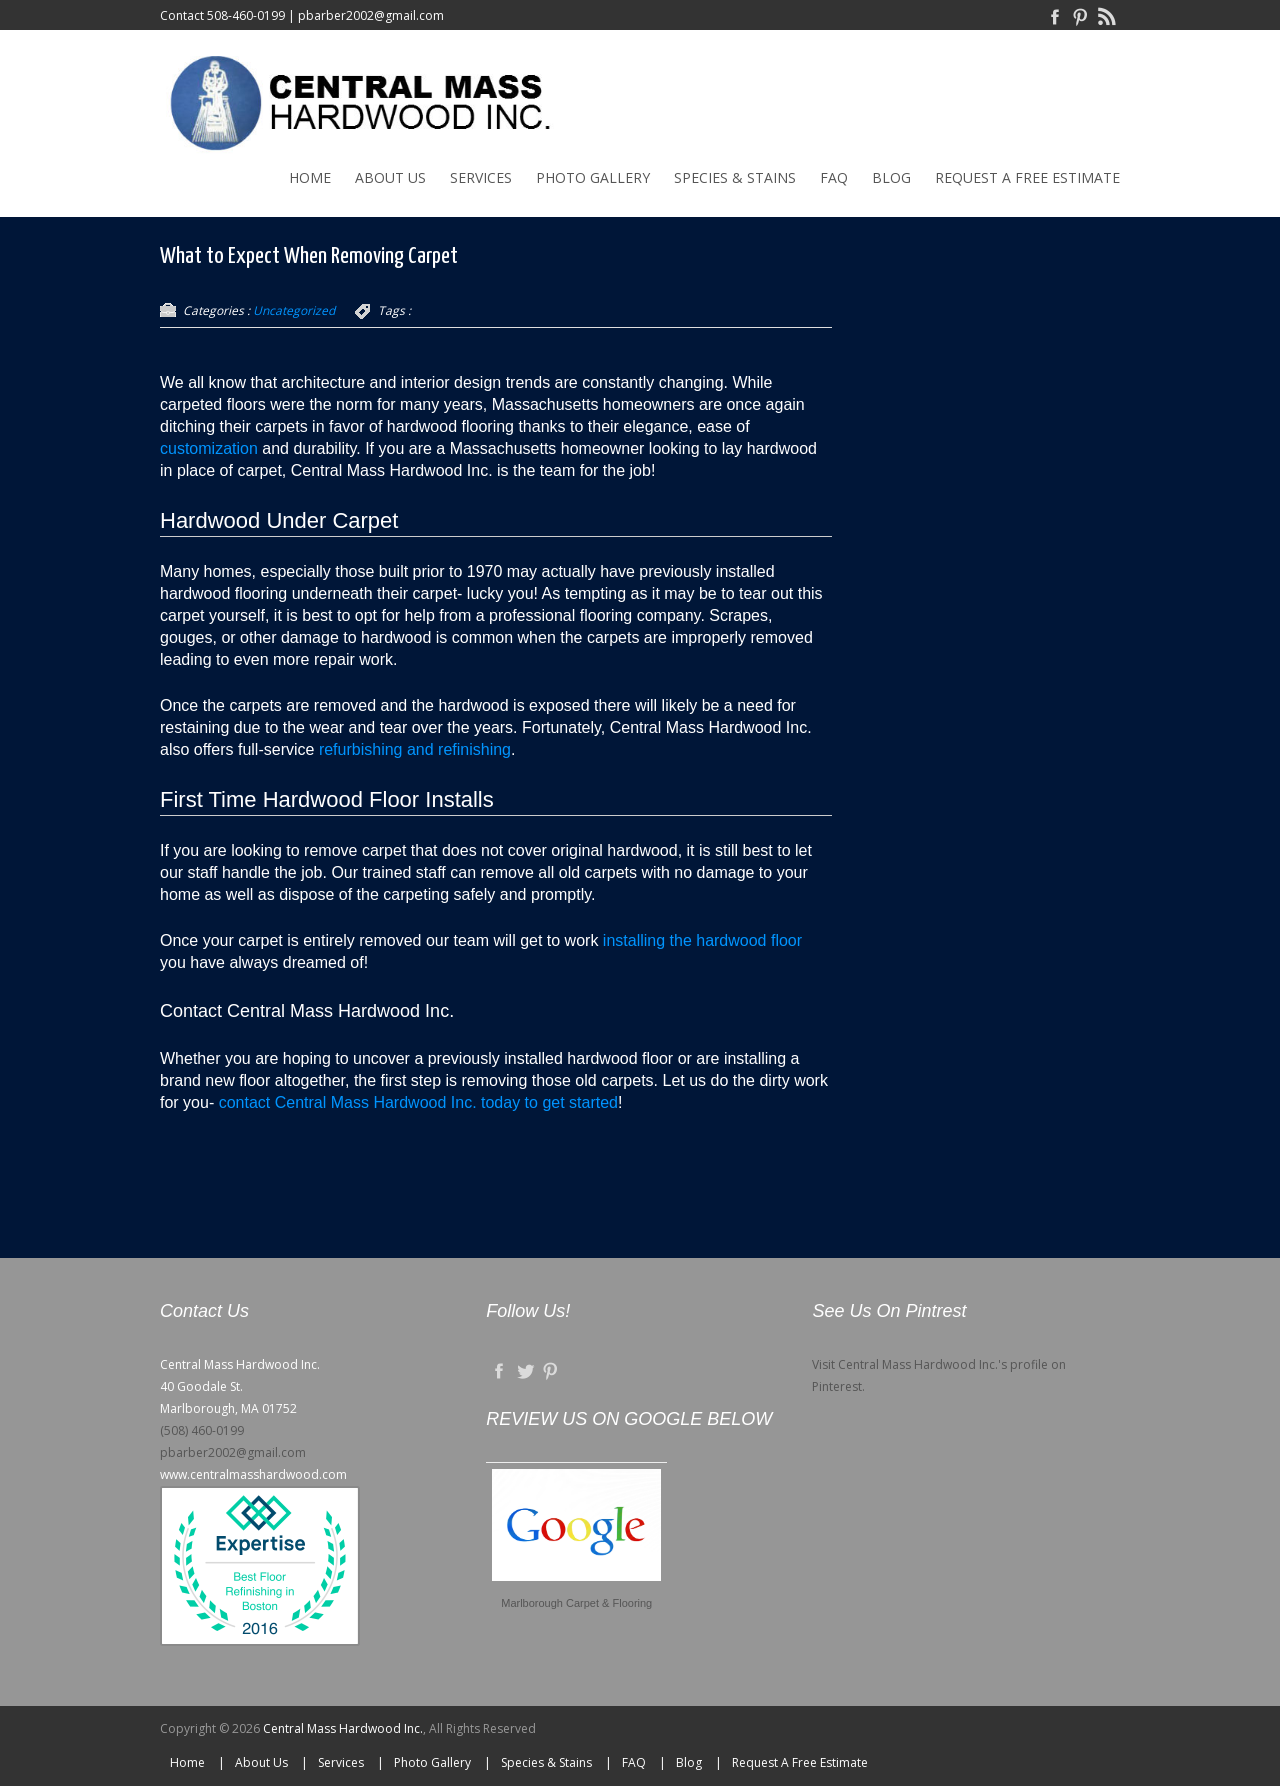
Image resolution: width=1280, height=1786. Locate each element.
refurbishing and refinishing (415, 749)
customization (209, 448)
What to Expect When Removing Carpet (309, 256)
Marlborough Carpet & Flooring (576, 1603)
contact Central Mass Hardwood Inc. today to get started (418, 1102)
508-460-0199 (246, 15)
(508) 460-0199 (202, 1430)
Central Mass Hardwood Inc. (343, 1728)
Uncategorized (294, 310)
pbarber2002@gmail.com (371, 15)
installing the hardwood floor (702, 940)
